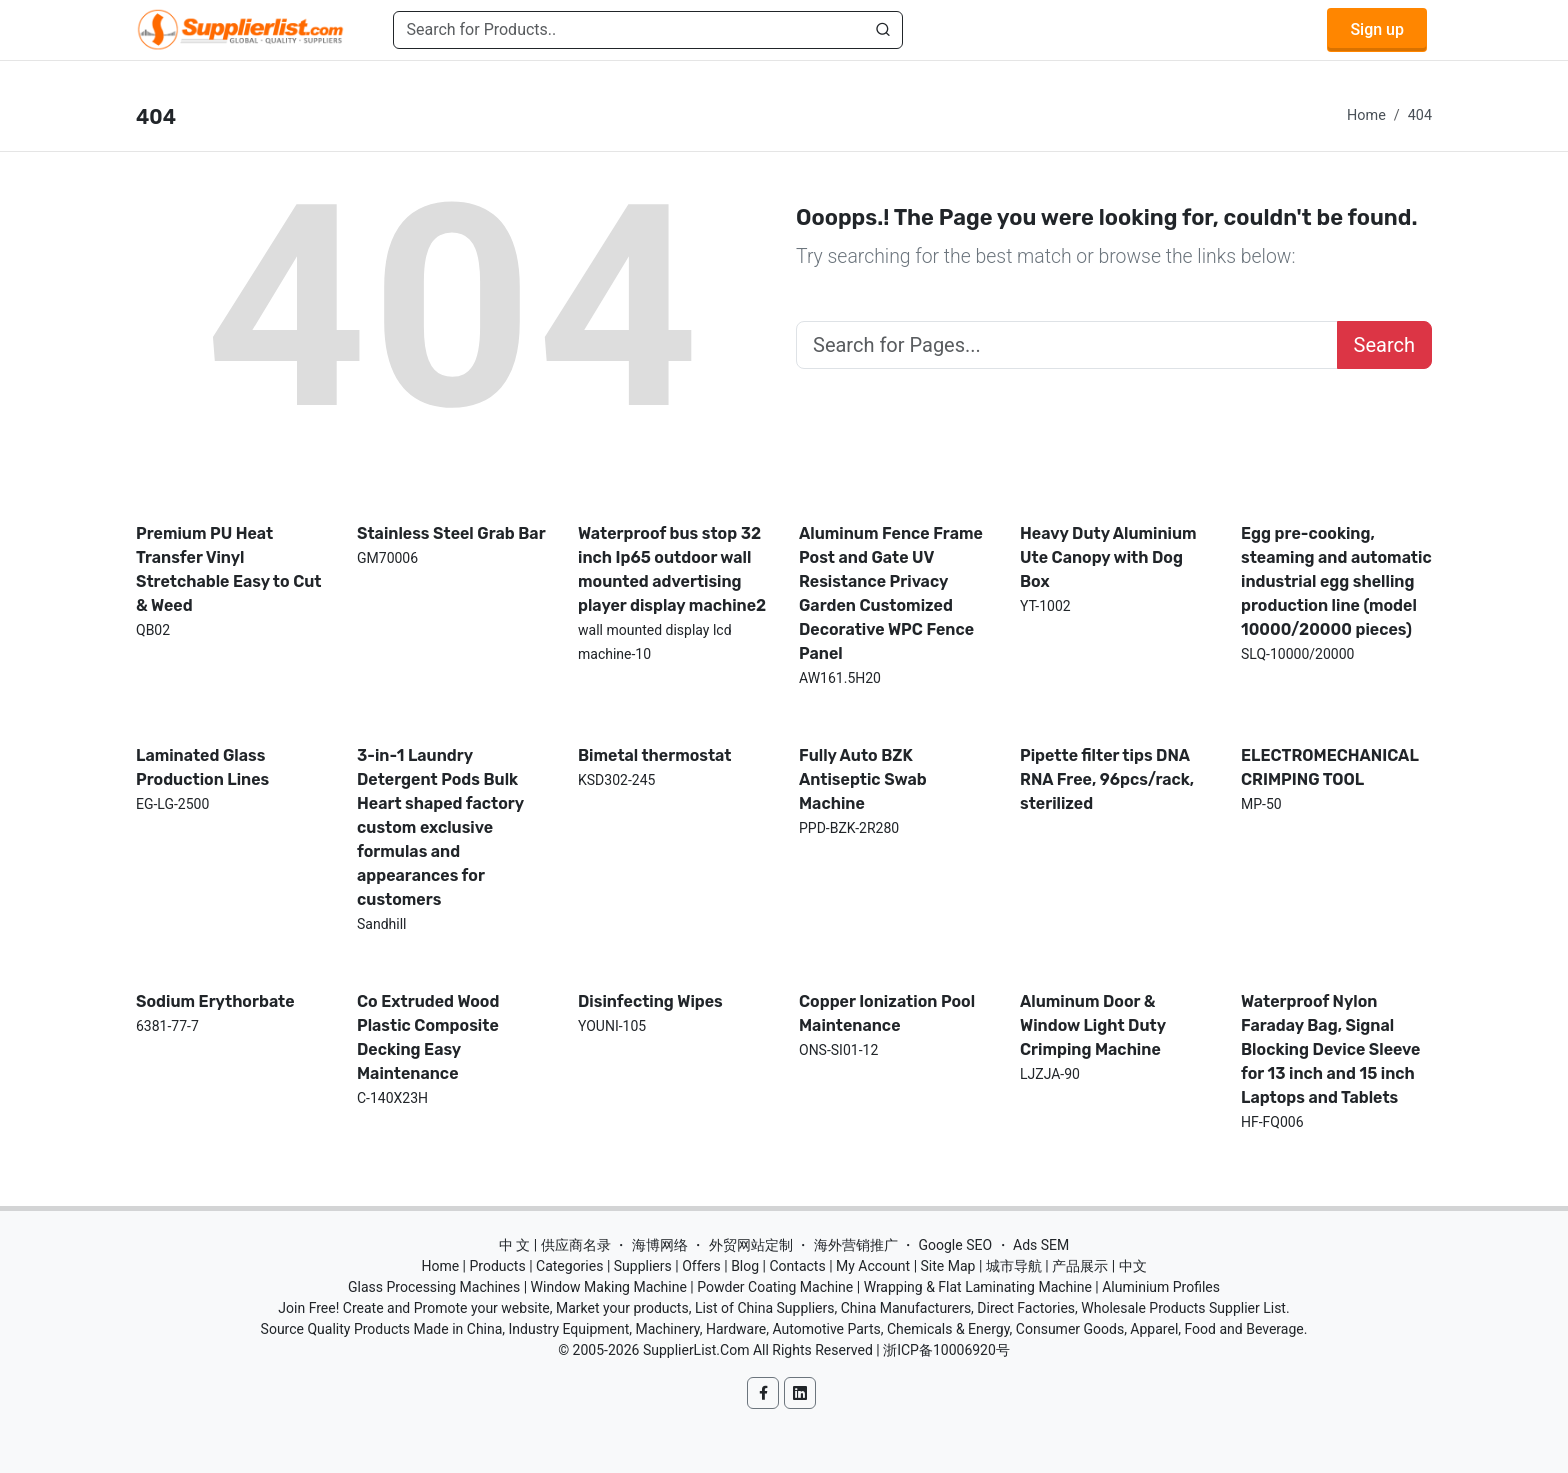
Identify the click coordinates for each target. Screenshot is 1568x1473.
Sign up (1377, 29)
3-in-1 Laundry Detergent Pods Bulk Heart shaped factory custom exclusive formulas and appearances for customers (440, 827)
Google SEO (955, 1245)
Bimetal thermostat (655, 755)
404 (1420, 115)
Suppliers (643, 1266)
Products (498, 1266)
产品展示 (1080, 1266)
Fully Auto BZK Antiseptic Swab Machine (863, 779)
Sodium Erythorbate (215, 1001)
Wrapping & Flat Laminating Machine (978, 1287)
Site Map (948, 1266)
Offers (701, 1266)
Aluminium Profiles (1161, 1287)
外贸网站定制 (751, 1245)
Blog (745, 1266)
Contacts (797, 1266)
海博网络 (660, 1245)
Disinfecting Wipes (650, 1001)
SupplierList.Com (696, 1350)
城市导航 (1014, 1266)
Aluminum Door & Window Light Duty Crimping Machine (1093, 1025)
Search (1384, 345)
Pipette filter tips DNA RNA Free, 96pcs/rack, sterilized (1107, 779)
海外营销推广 (856, 1245)
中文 (1133, 1266)
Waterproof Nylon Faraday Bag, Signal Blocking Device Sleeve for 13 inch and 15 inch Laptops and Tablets (1330, 1049)
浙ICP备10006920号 (946, 1350)
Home (1366, 115)
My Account (873, 1266)
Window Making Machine (609, 1287)
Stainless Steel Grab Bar (451, 533)
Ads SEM (1041, 1245)
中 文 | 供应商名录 (555, 1245)
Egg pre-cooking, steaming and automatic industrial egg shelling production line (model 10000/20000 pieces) (1336, 581)
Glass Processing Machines (434, 1287)
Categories (569, 1266)
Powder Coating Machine (775, 1287)
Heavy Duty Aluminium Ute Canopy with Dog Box (1108, 557)
